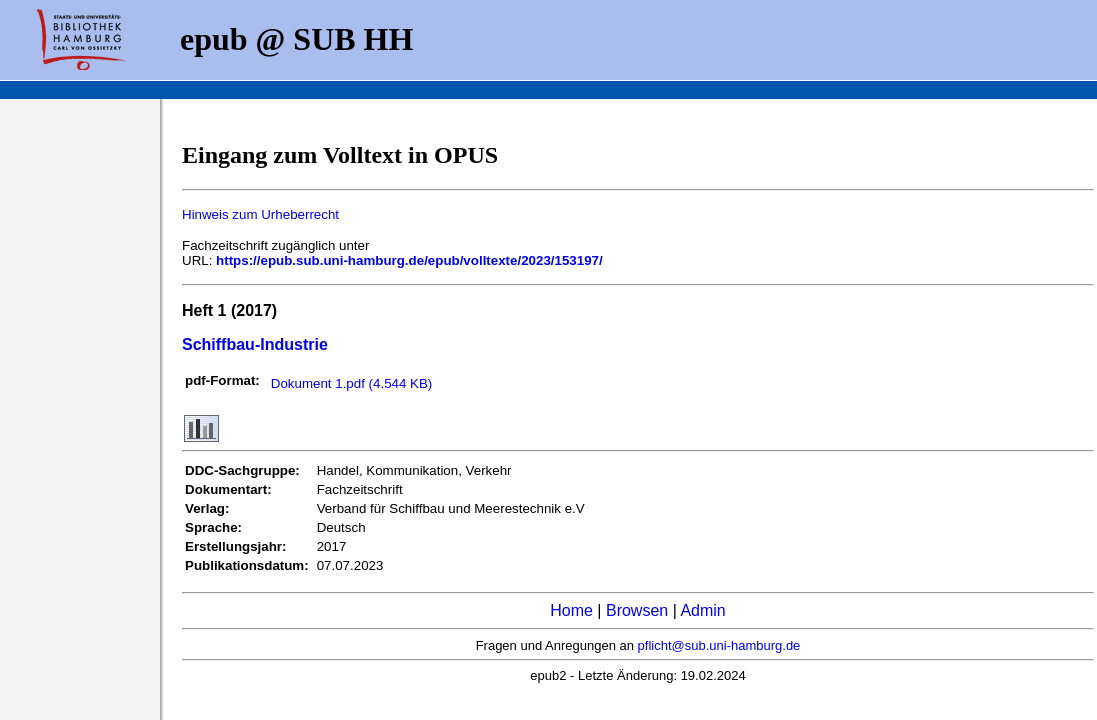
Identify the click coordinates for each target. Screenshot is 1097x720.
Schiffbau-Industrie (255, 344)
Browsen (637, 610)
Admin (702, 610)
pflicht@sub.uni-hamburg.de (719, 645)
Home (571, 610)
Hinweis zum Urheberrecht (260, 214)
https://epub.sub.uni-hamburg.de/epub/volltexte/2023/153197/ (409, 260)
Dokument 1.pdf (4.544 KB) (352, 383)
